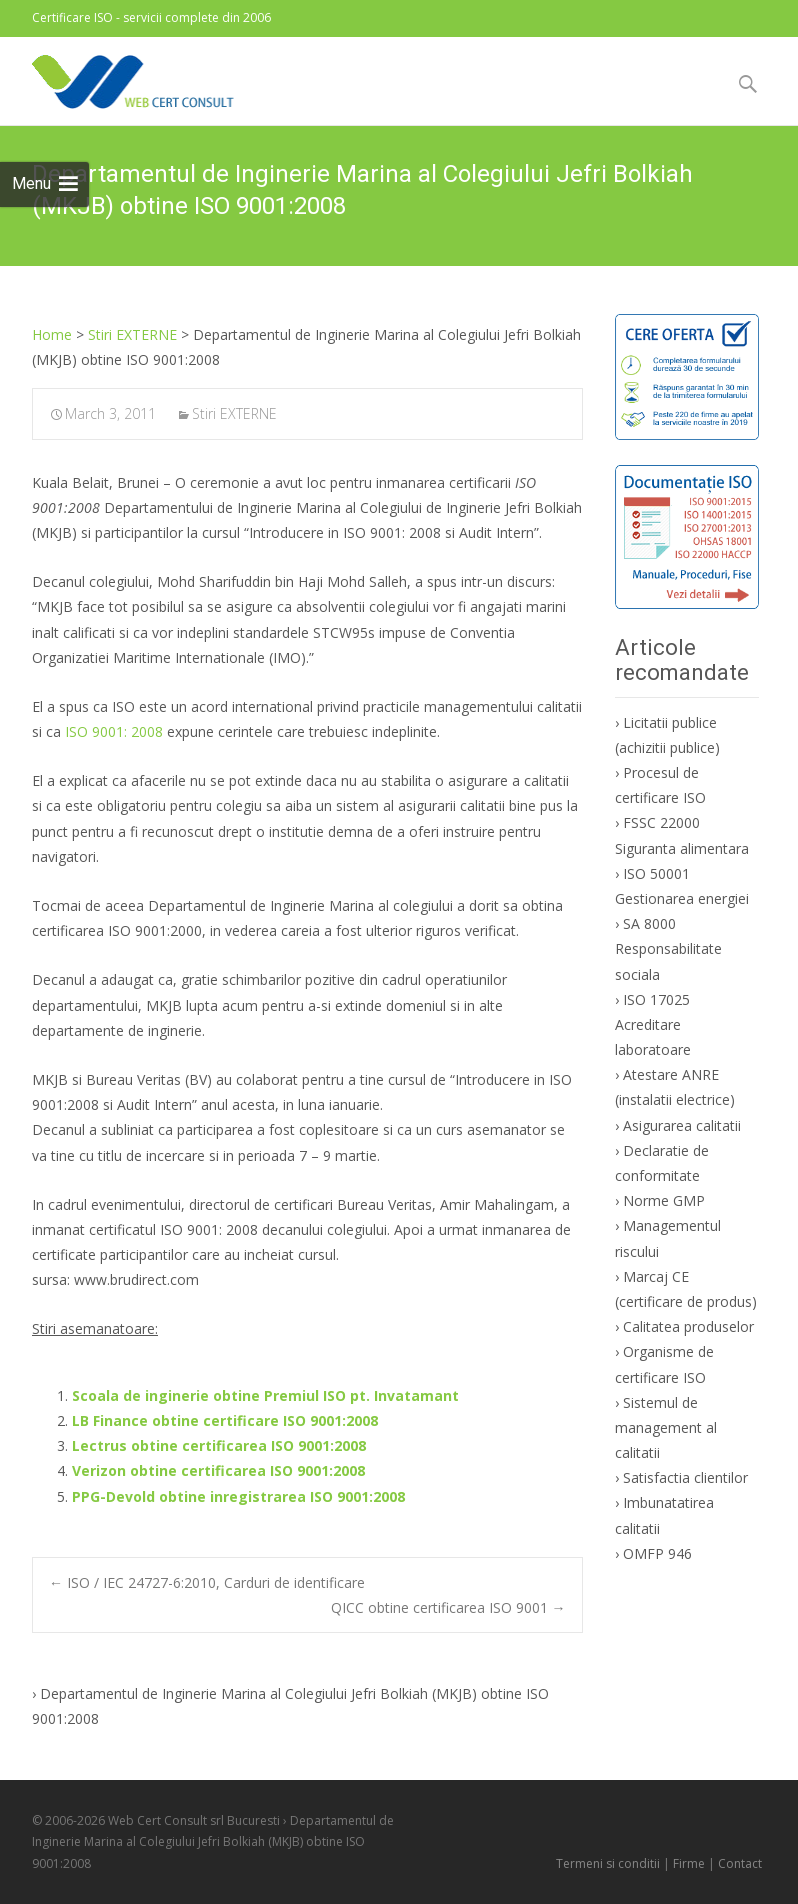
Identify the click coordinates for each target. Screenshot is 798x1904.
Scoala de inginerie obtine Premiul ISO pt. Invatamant (265, 1395)
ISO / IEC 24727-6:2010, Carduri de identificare (207, 1582)
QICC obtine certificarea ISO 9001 (448, 1607)
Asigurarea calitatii (682, 1125)
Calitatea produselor (688, 1326)
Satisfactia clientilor (685, 1477)
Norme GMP (664, 1200)
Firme (689, 1863)
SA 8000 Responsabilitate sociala (668, 948)
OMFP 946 (657, 1553)
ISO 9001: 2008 (114, 731)
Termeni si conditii (608, 1863)
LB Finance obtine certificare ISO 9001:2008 (225, 1420)
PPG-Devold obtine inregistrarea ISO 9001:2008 (238, 1496)
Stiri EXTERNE (234, 413)
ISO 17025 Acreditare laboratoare (653, 1024)
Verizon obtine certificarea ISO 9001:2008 (218, 1470)
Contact (740, 1863)
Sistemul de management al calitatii (666, 1427)
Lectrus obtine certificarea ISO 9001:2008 (219, 1445)
